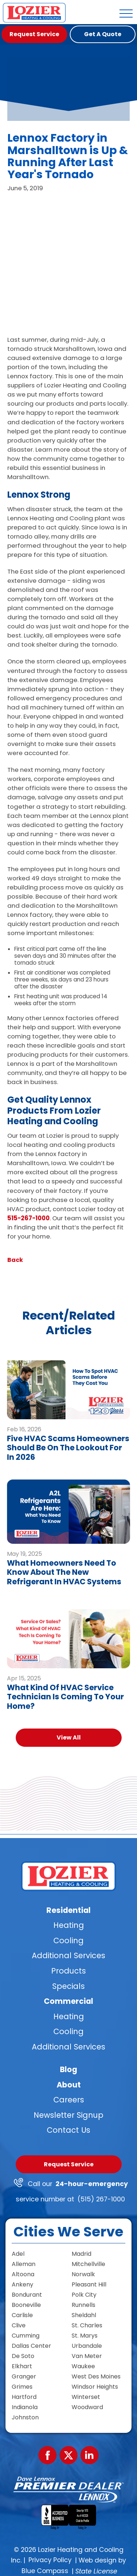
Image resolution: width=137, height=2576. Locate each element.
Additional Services (68, 1955)
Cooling (68, 1940)
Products (68, 1971)
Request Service (69, 2164)
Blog (68, 2069)
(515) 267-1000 (101, 2199)
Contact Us (68, 2130)
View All (69, 1737)
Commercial (68, 2001)
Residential (68, 1910)
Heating (68, 1925)
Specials (68, 1986)
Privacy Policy (50, 2560)
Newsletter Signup (68, 2115)
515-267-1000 (28, 1218)
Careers (68, 2099)
